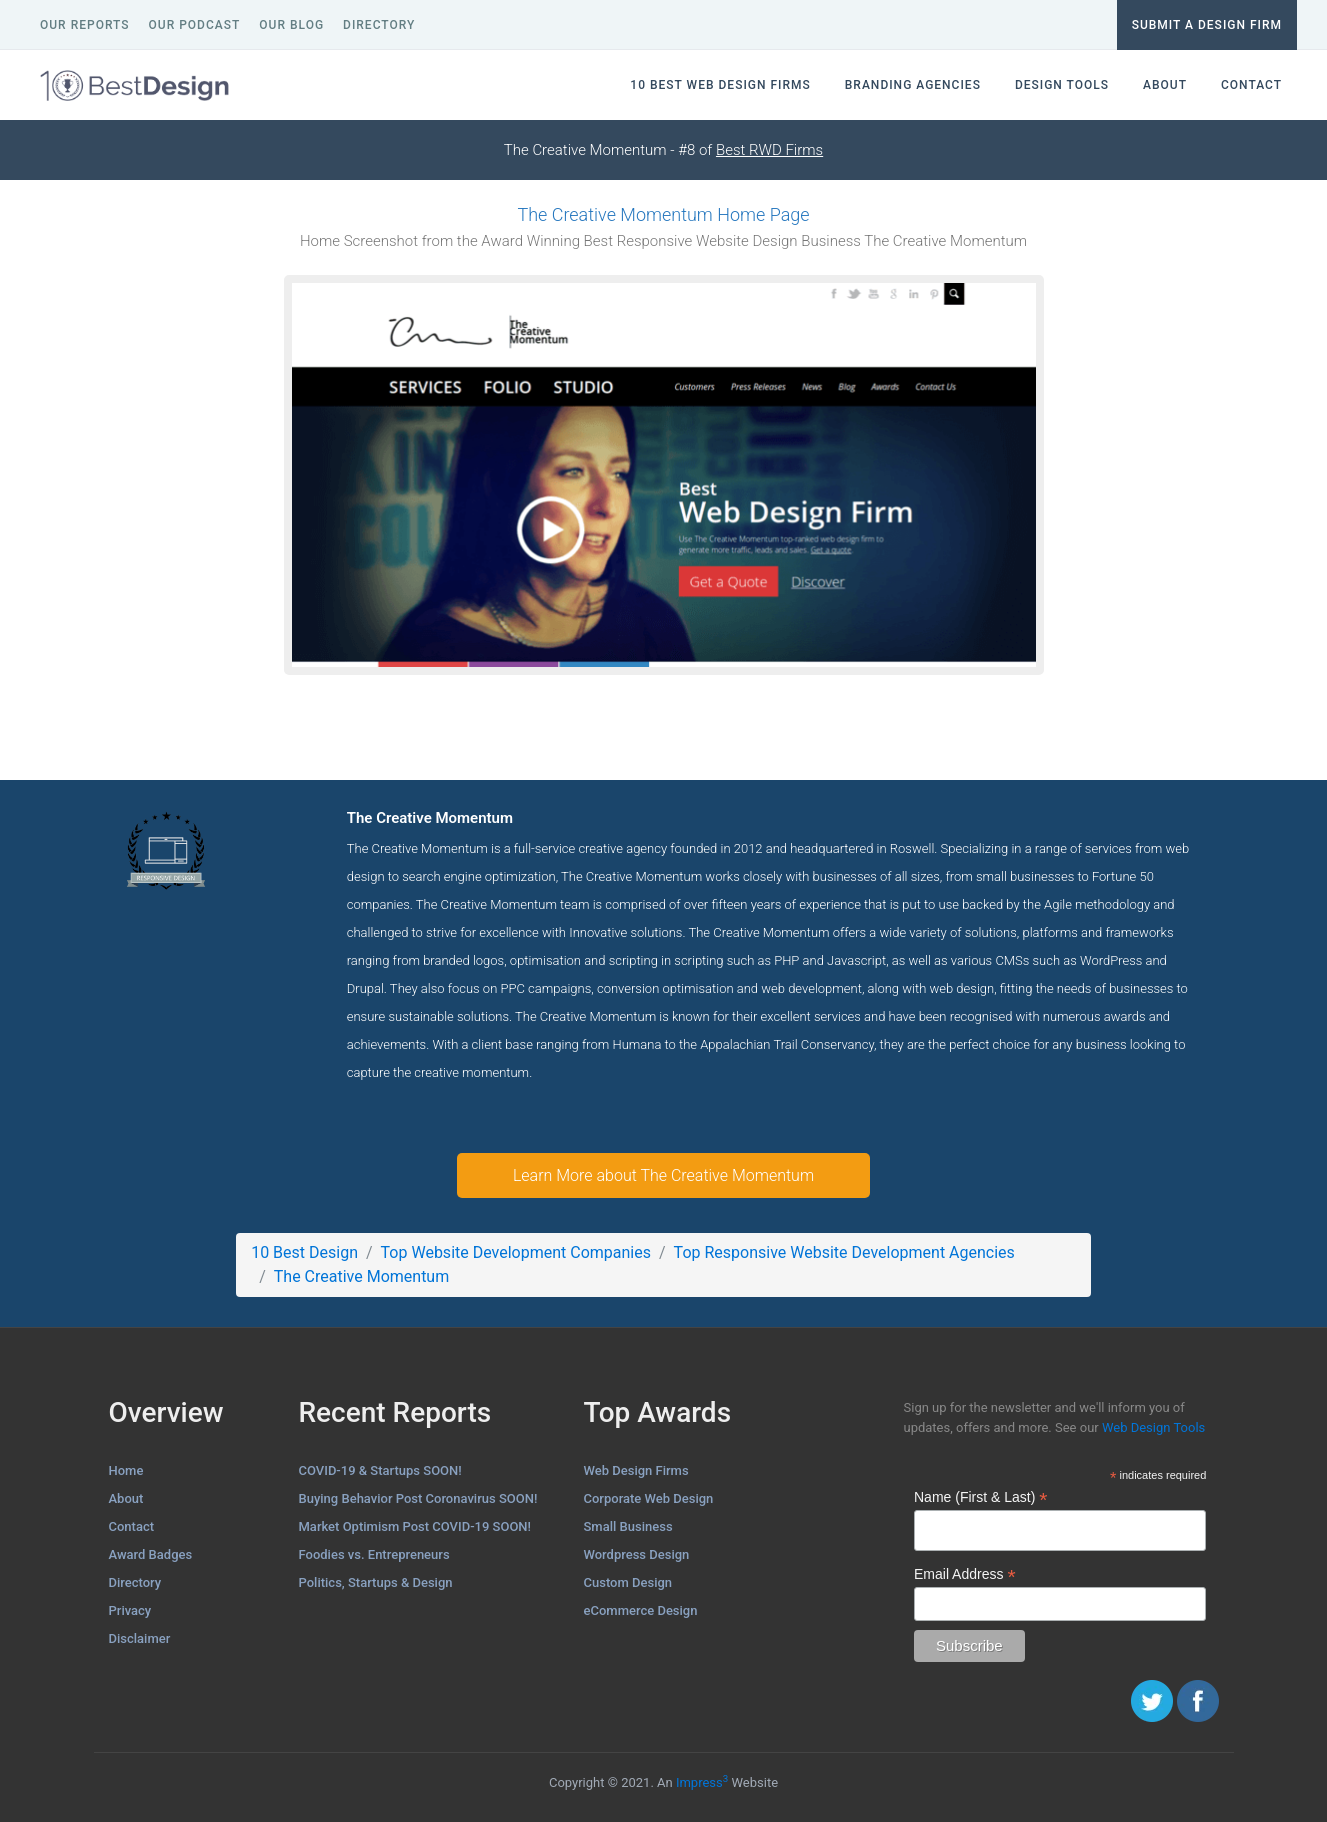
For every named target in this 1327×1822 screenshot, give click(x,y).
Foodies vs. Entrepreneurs (374, 1554)
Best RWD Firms (769, 150)
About (126, 1498)
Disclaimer (140, 1638)
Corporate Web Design (649, 1498)
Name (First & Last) (980, 1497)
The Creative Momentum (361, 1276)
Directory (135, 1582)
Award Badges (151, 1554)
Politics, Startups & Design (376, 1582)
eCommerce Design (641, 1610)
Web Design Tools (1153, 1427)
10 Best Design (304, 1252)
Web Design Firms (636, 1470)
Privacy (130, 1610)
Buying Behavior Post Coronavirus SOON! (418, 1498)
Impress (702, 1782)
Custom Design (628, 1582)
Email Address (965, 1574)
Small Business (628, 1526)
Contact (132, 1526)
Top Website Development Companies (516, 1252)
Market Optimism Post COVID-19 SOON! (415, 1526)
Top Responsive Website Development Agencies (844, 1252)
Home (126, 1470)
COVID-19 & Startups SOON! (380, 1470)
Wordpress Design (637, 1554)
